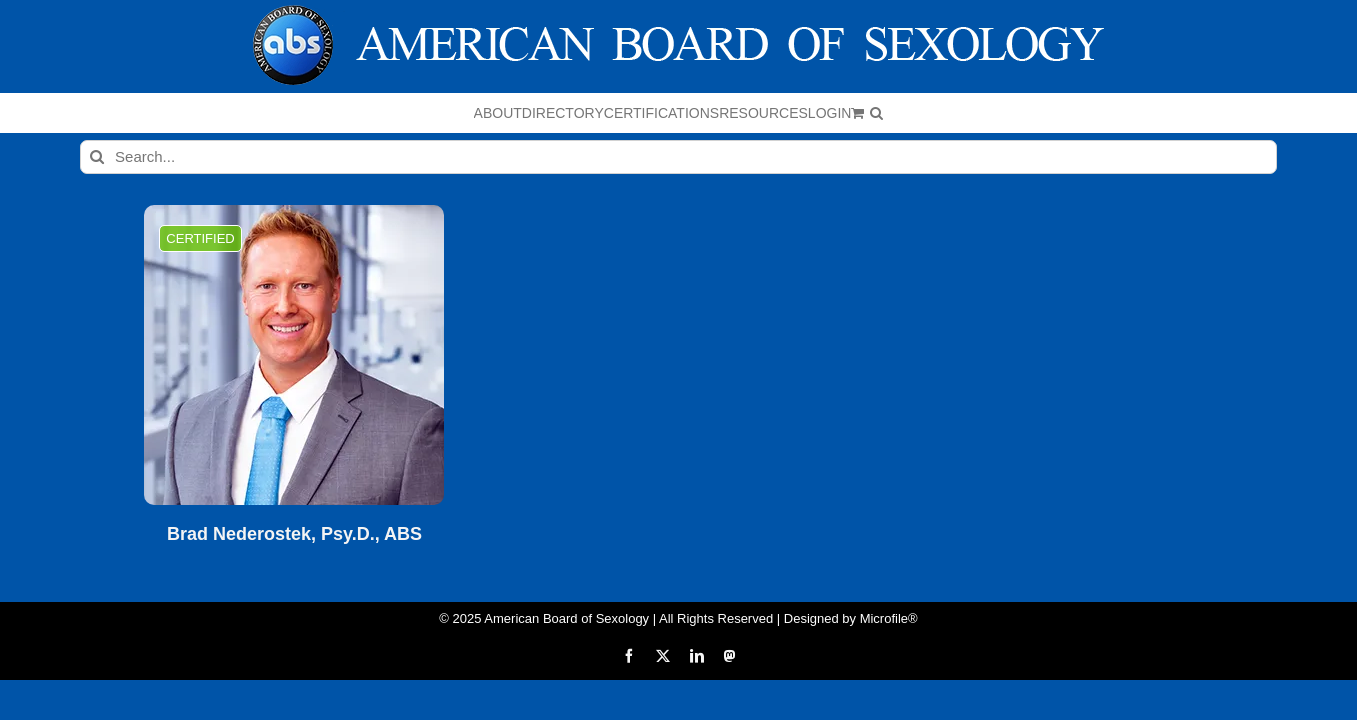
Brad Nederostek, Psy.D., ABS (294, 534)
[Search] (97, 157)
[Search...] (678, 157)
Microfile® (889, 618)
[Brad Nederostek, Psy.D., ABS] (294, 355)
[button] (1086, 113)
